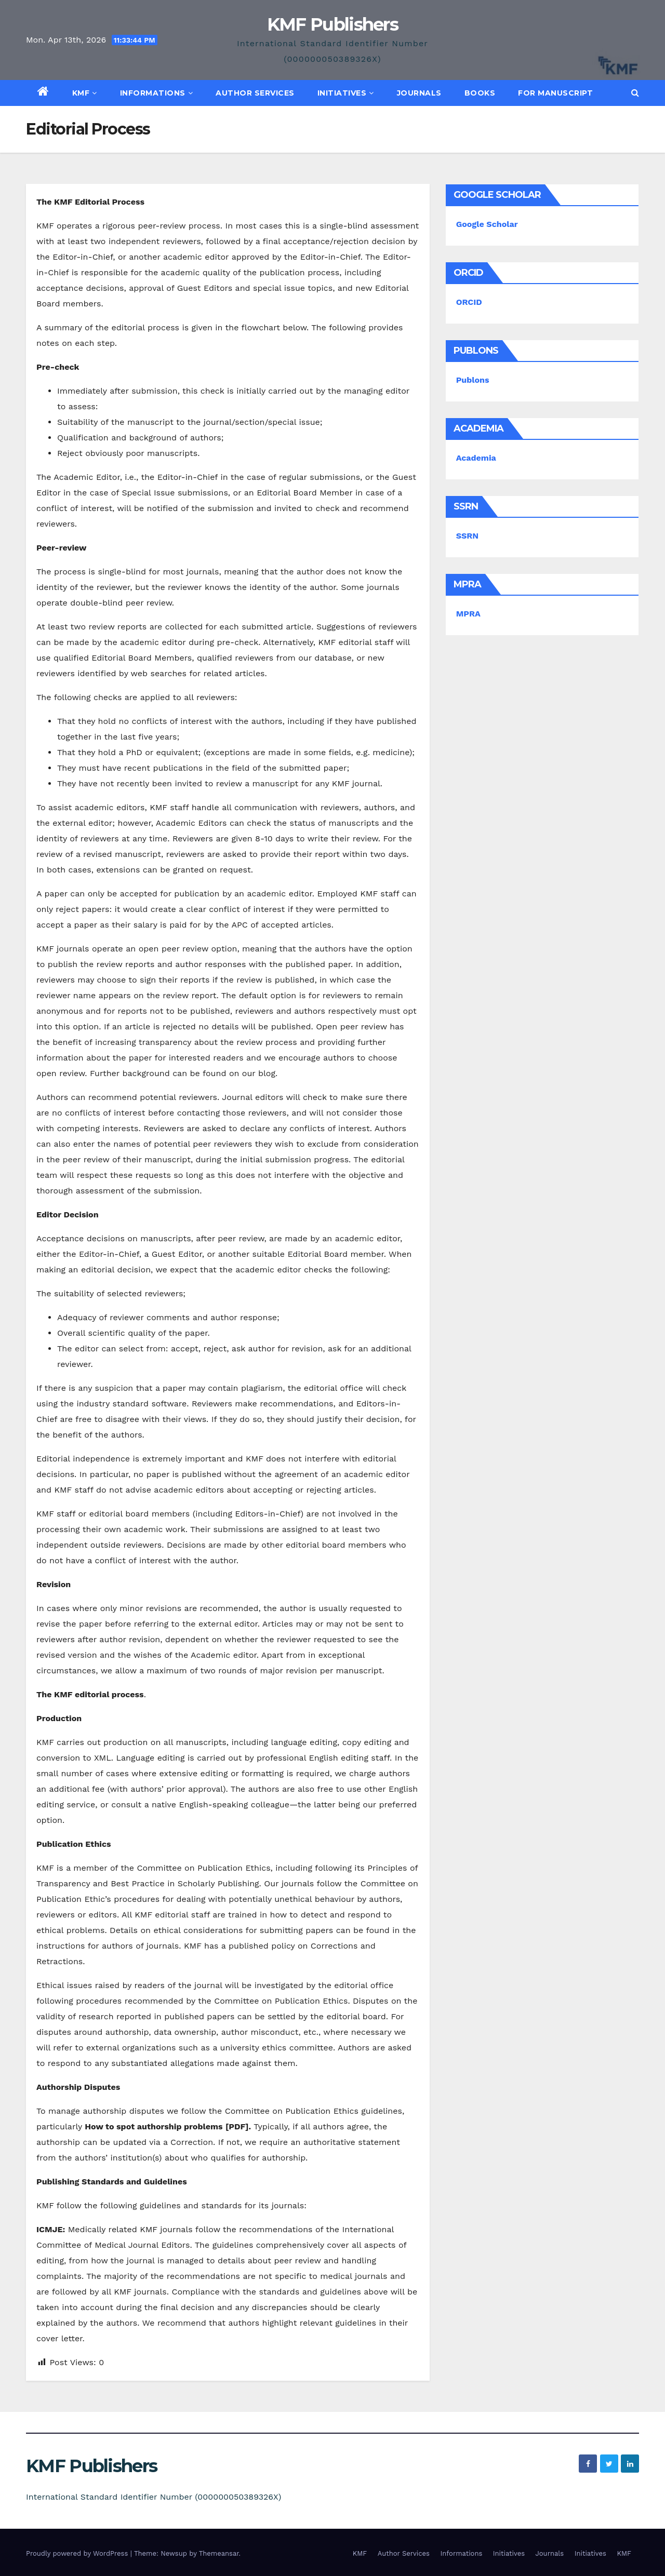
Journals (419, 93)
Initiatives (345, 93)
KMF (84, 93)
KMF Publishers (332, 24)
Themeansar (219, 2553)
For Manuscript (555, 93)
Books (480, 93)
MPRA (468, 614)
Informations (156, 93)
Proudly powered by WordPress (78, 2553)
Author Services (255, 93)
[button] (635, 93)
